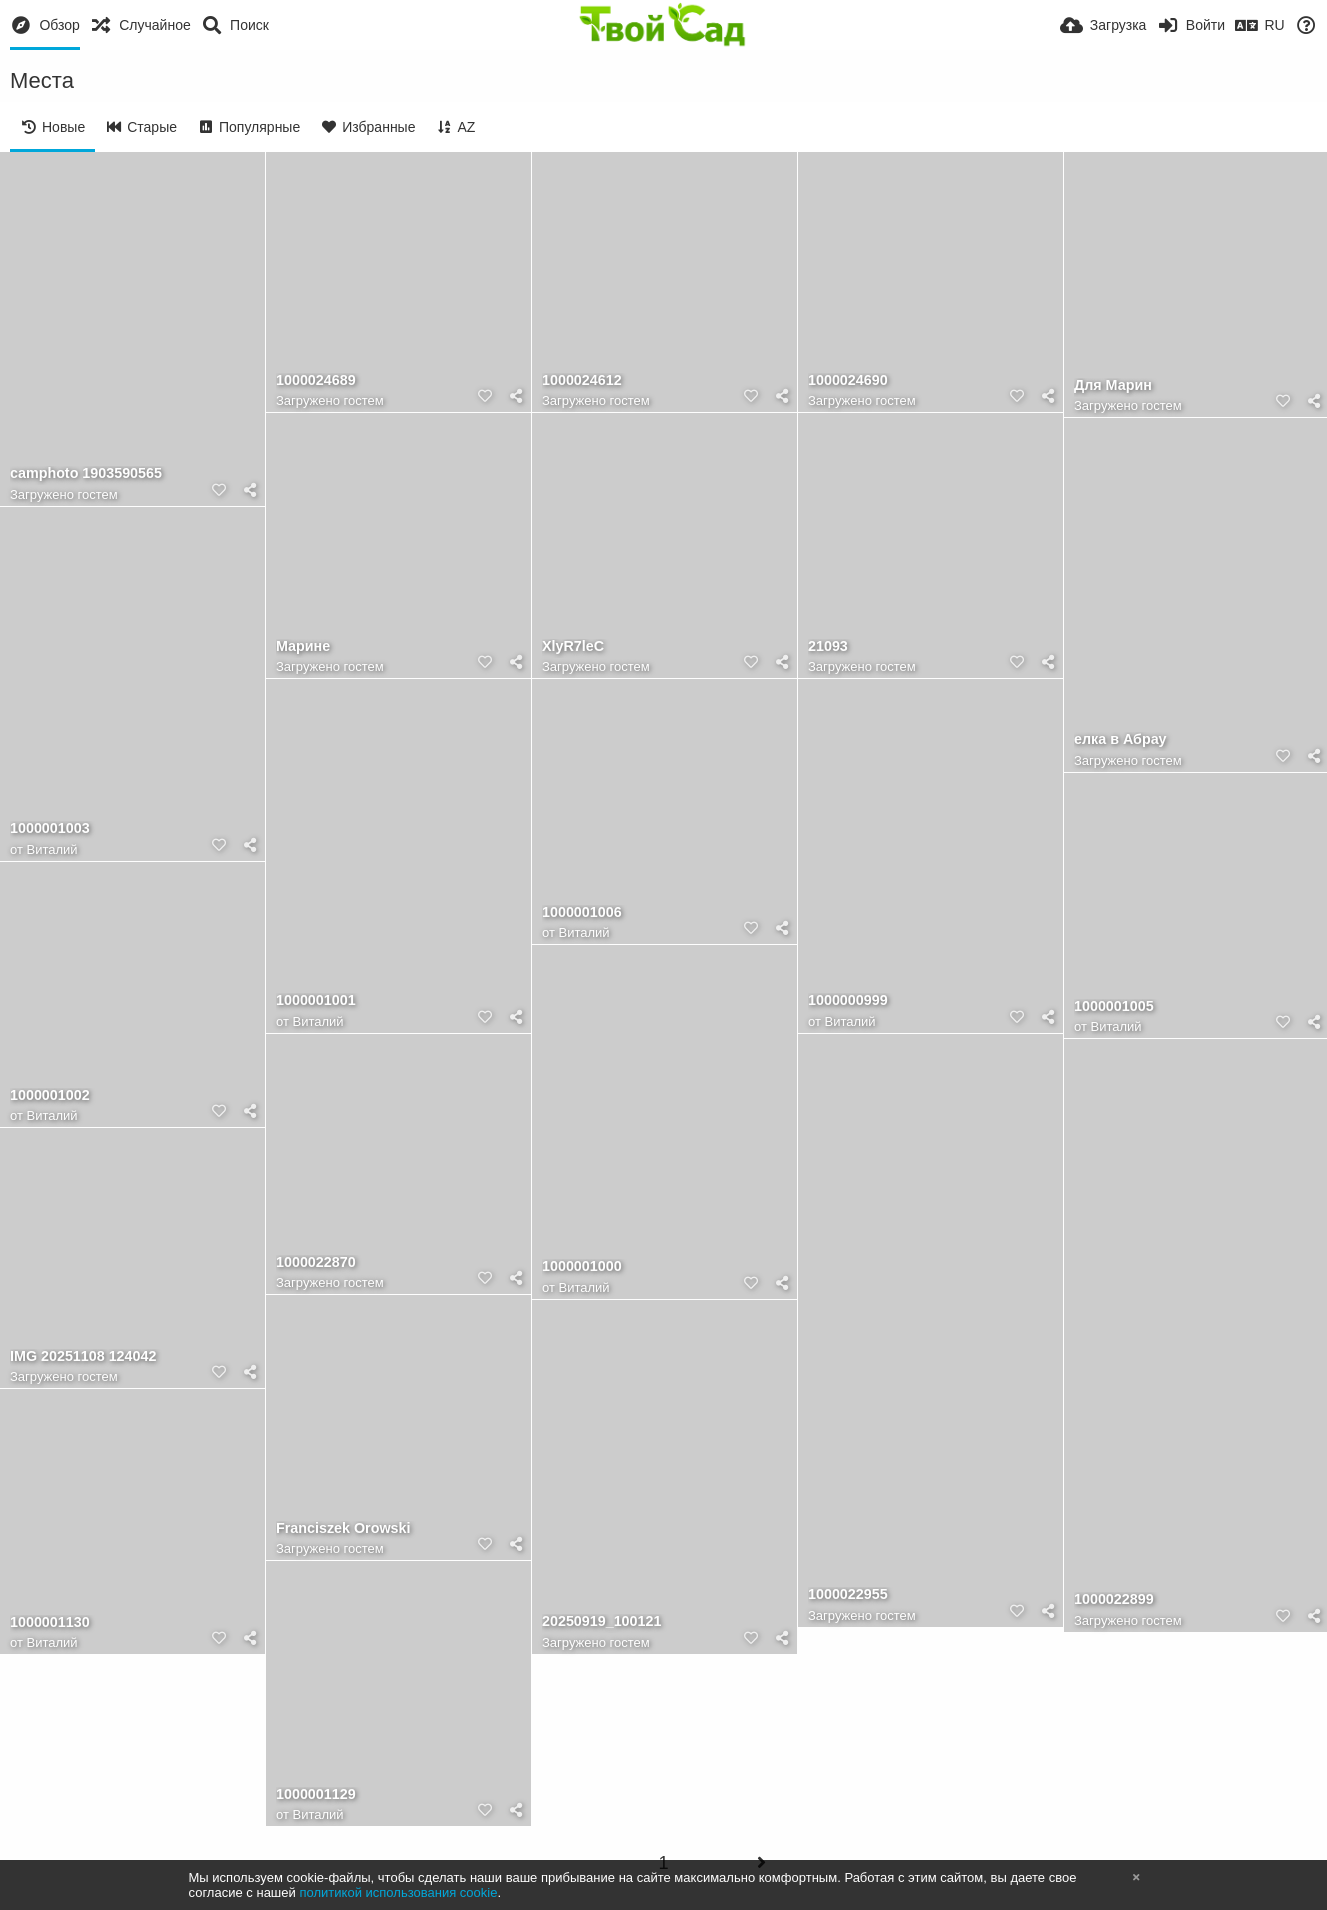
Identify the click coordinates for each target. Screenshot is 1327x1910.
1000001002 (50, 1095)
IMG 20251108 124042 (83, 1356)
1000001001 (316, 1000)
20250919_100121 (601, 1621)
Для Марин (1113, 385)
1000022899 (1114, 1599)
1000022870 (316, 1262)
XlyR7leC (573, 646)
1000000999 (848, 1000)
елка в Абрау (1120, 739)
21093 (828, 646)
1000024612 (582, 380)
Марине (303, 646)
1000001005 (1114, 1006)
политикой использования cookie (398, 1892)
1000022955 (848, 1594)
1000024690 (848, 380)
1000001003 (50, 828)
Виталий (52, 849)
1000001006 (582, 912)
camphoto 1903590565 (86, 473)
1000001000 (582, 1266)
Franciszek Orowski (343, 1528)
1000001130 (50, 1622)
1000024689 (316, 380)
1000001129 (316, 1794)
